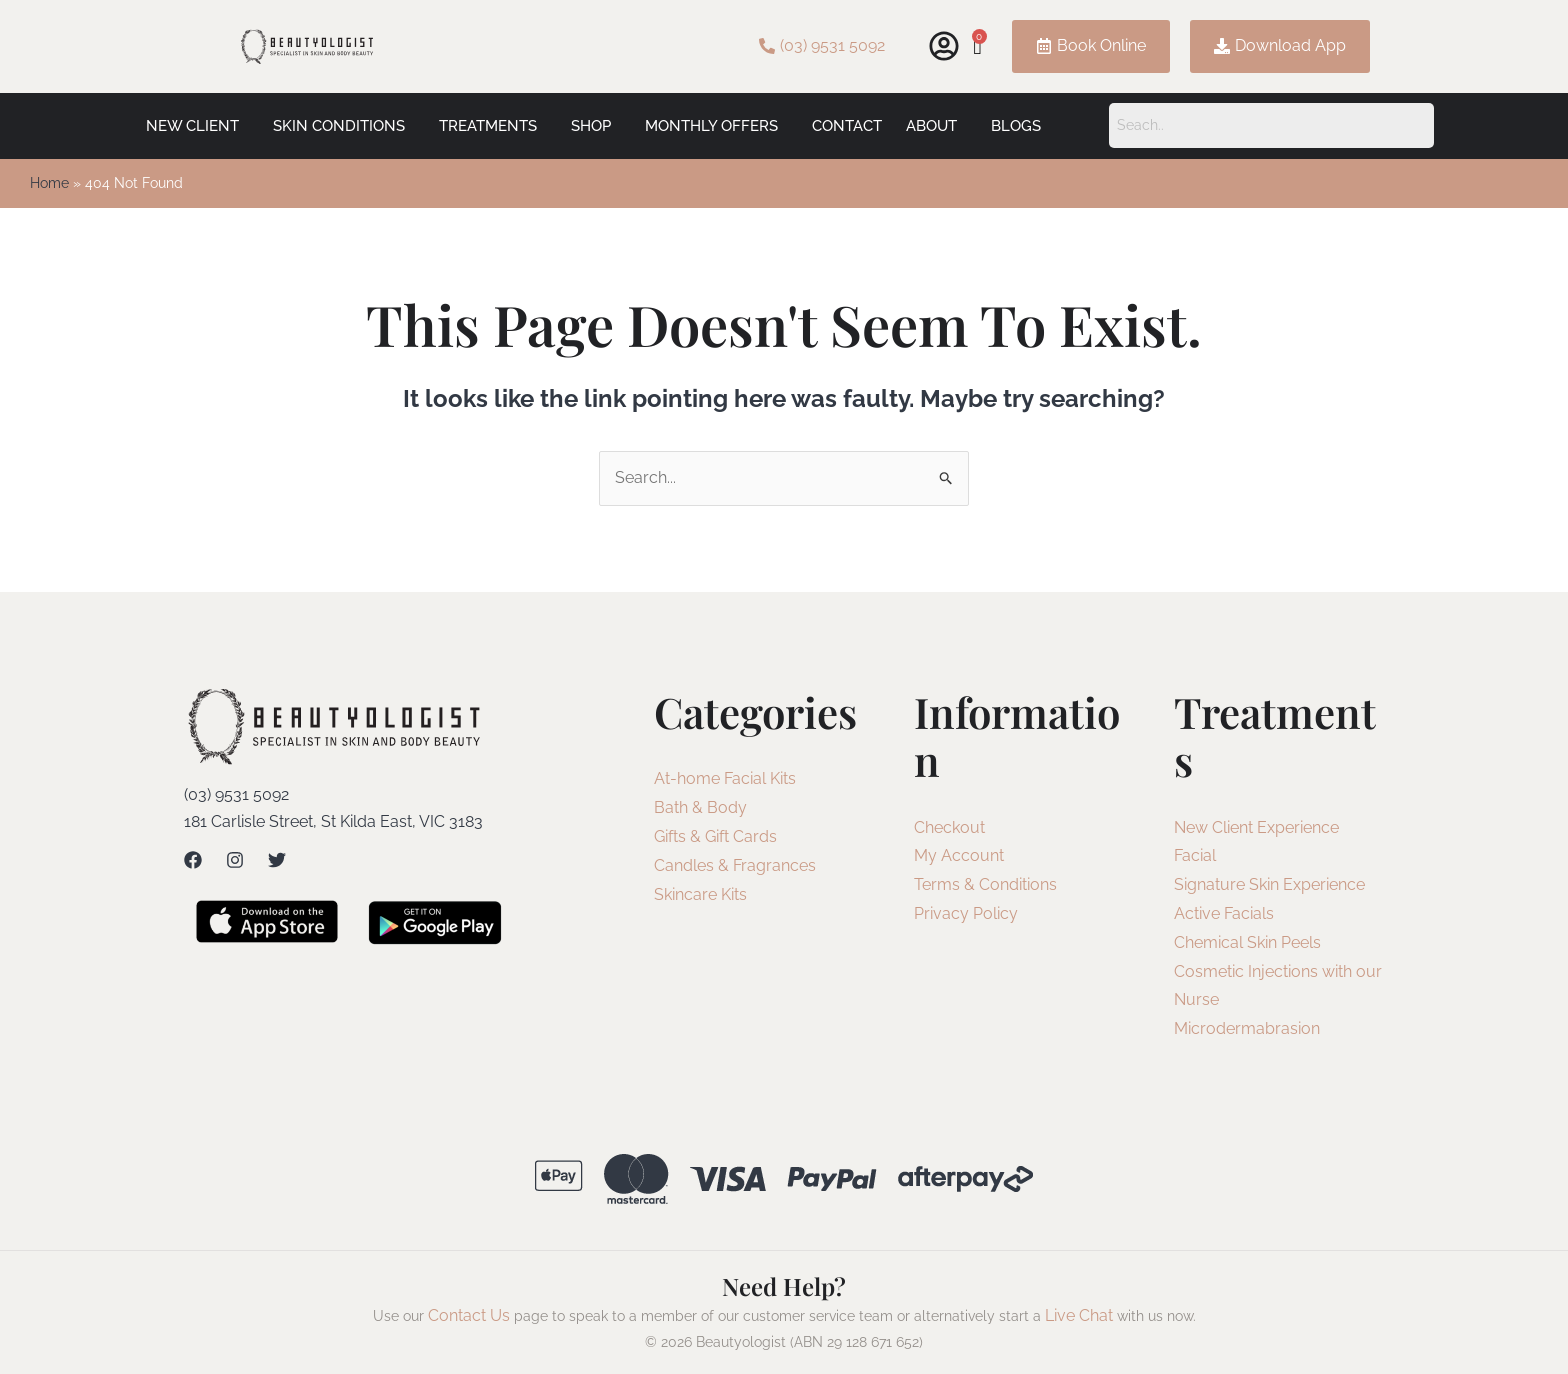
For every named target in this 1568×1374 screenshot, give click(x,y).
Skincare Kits (700, 894)
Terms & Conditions (985, 884)
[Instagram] (235, 860)
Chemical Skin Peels (1247, 942)
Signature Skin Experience (1269, 884)
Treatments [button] (488, 126)
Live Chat (1079, 1315)
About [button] (931, 126)
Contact (847, 126)
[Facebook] (193, 860)
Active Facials (1224, 913)
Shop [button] (591, 126)
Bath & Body (700, 807)
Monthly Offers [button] (711, 126)
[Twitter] (277, 860)
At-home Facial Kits (725, 778)
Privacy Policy (966, 913)
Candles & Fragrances (735, 865)
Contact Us (469, 1315)
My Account (959, 855)
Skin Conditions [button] (339, 126)
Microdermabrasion (1247, 1028)
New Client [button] (192, 126)
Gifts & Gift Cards (715, 836)
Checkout (949, 827)
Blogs (1016, 126)
